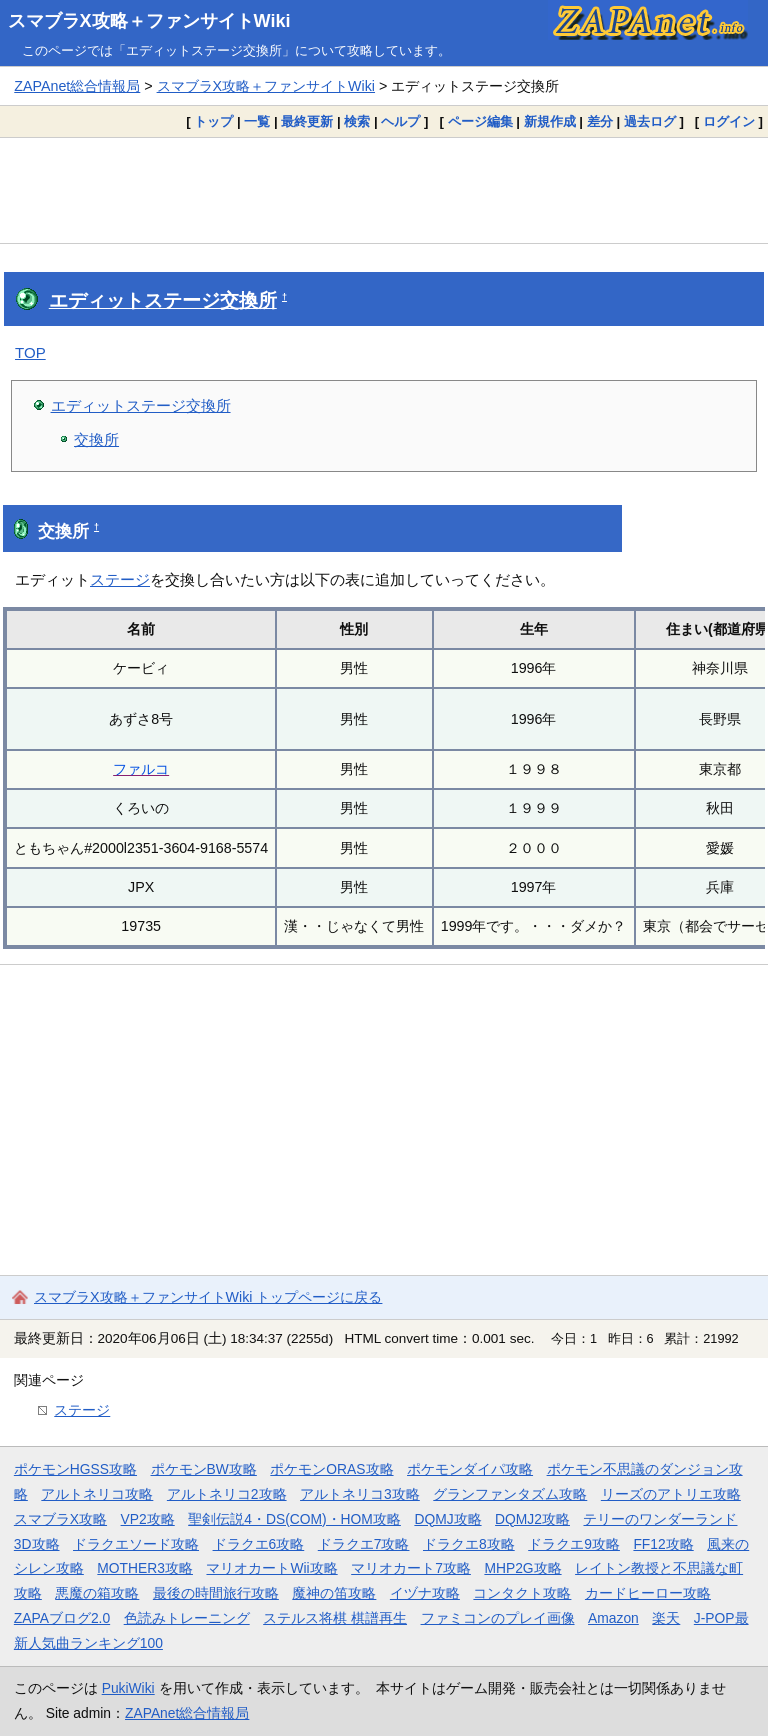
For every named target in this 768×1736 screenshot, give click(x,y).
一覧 (257, 121)
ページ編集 (480, 121)
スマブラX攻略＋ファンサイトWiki (149, 21)
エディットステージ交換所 (163, 300)
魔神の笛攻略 (334, 1593)
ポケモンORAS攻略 (331, 1469)
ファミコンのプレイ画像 (498, 1618)
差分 (600, 121)
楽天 (666, 1618)
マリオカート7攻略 (411, 1568)
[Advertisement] (384, 190)
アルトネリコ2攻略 (227, 1494)
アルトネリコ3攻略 (360, 1494)
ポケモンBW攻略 (204, 1469)
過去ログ (650, 121)
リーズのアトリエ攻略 (671, 1494)
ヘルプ (400, 121)
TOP (30, 352)
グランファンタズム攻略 (510, 1494)
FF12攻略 (663, 1544)
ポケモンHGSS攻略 (75, 1469)
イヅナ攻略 (425, 1593)
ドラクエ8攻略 (469, 1544)
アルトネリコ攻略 (97, 1494)
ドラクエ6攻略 (259, 1544)
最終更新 (307, 121)
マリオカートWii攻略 (271, 1568)
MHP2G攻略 (522, 1568)
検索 (357, 121)
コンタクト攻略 (522, 1593)
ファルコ (141, 769)
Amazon (613, 1618)
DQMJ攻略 (447, 1519)
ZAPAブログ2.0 (62, 1618)
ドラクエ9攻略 (574, 1544)
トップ (213, 121)
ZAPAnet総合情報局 (77, 86)
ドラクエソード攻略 (136, 1544)
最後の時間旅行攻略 (216, 1593)
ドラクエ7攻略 (364, 1544)
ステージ (120, 579)
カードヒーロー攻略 (648, 1593)
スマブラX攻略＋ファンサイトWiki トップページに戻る (208, 1297)
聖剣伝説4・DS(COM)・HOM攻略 (294, 1519)
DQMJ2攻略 (532, 1519)
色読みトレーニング (187, 1618)
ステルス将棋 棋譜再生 (335, 1618)
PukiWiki (128, 1688)
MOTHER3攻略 (145, 1568)
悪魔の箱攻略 (97, 1593)
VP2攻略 (148, 1519)
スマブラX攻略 (60, 1519)
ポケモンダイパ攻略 (470, 1469)
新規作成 (550, 121)
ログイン (729, 121)
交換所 (96, 439)
